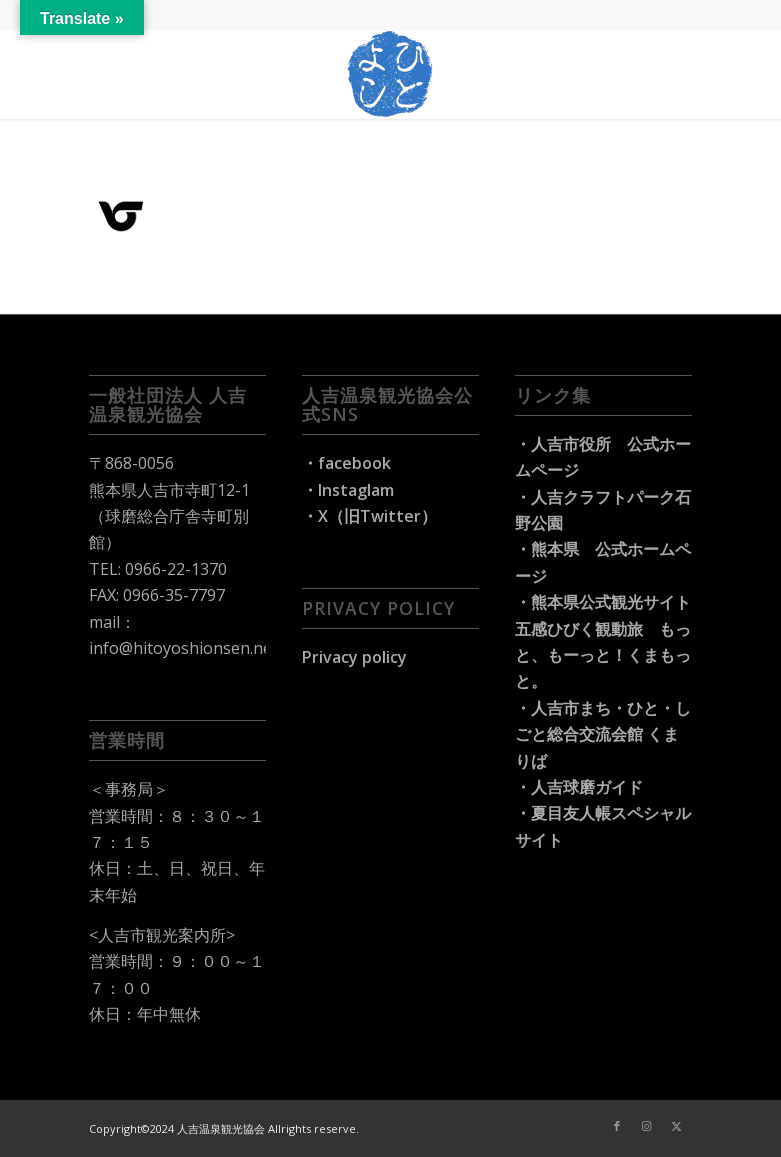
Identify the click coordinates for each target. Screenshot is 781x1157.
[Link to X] (677, 1126)
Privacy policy (354, 657)
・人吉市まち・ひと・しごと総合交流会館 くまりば (603, 734)
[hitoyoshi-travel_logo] (391, 74)
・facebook (346, 463)
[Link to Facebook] (617, 1126)
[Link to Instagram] (647, 1126)
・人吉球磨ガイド (579, 787)
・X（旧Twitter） (369, 516)
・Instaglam (348, 490)
